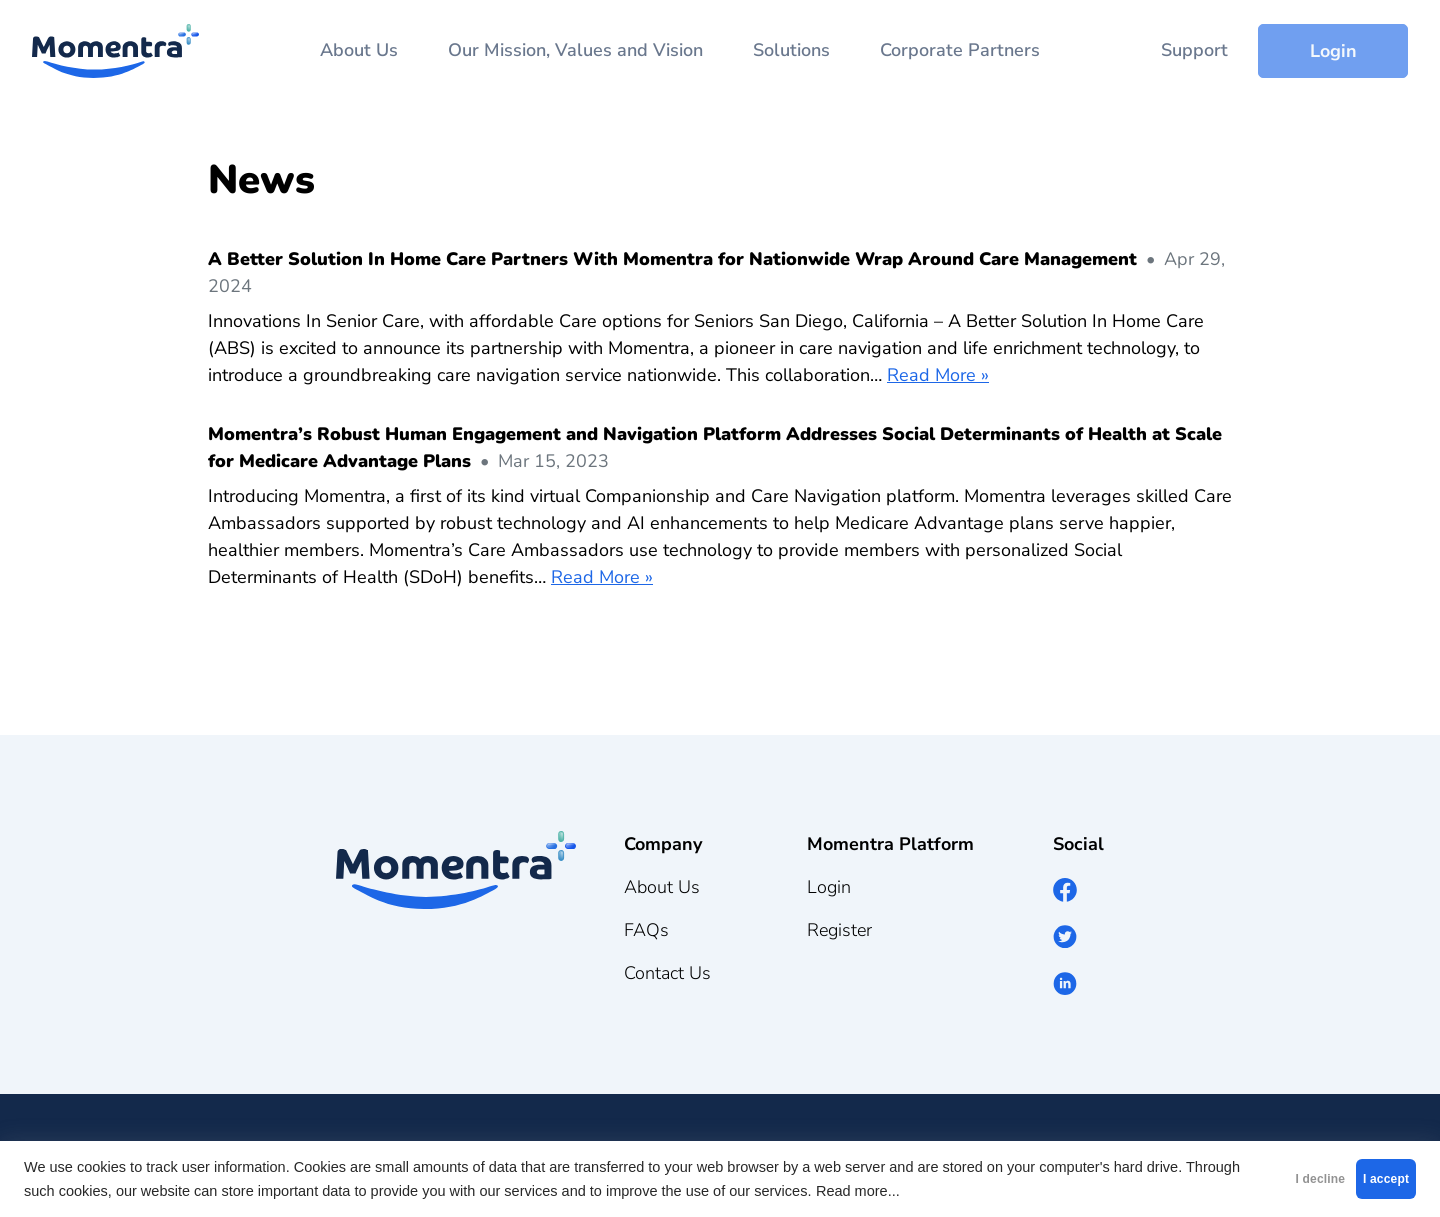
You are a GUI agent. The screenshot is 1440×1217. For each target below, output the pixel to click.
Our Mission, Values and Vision (575, 50)
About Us (359, 50)
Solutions (791, 50)
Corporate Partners (960, 50)
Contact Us (667, 973)
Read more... (988, 1191)
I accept (1358, 1179)
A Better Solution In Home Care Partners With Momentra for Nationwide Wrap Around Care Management (672, 259)
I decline (1236, 1179)
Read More (931, 375)
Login (1333, 51)
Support (1194, 50)
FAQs (646, 930)
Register (839, 930)
